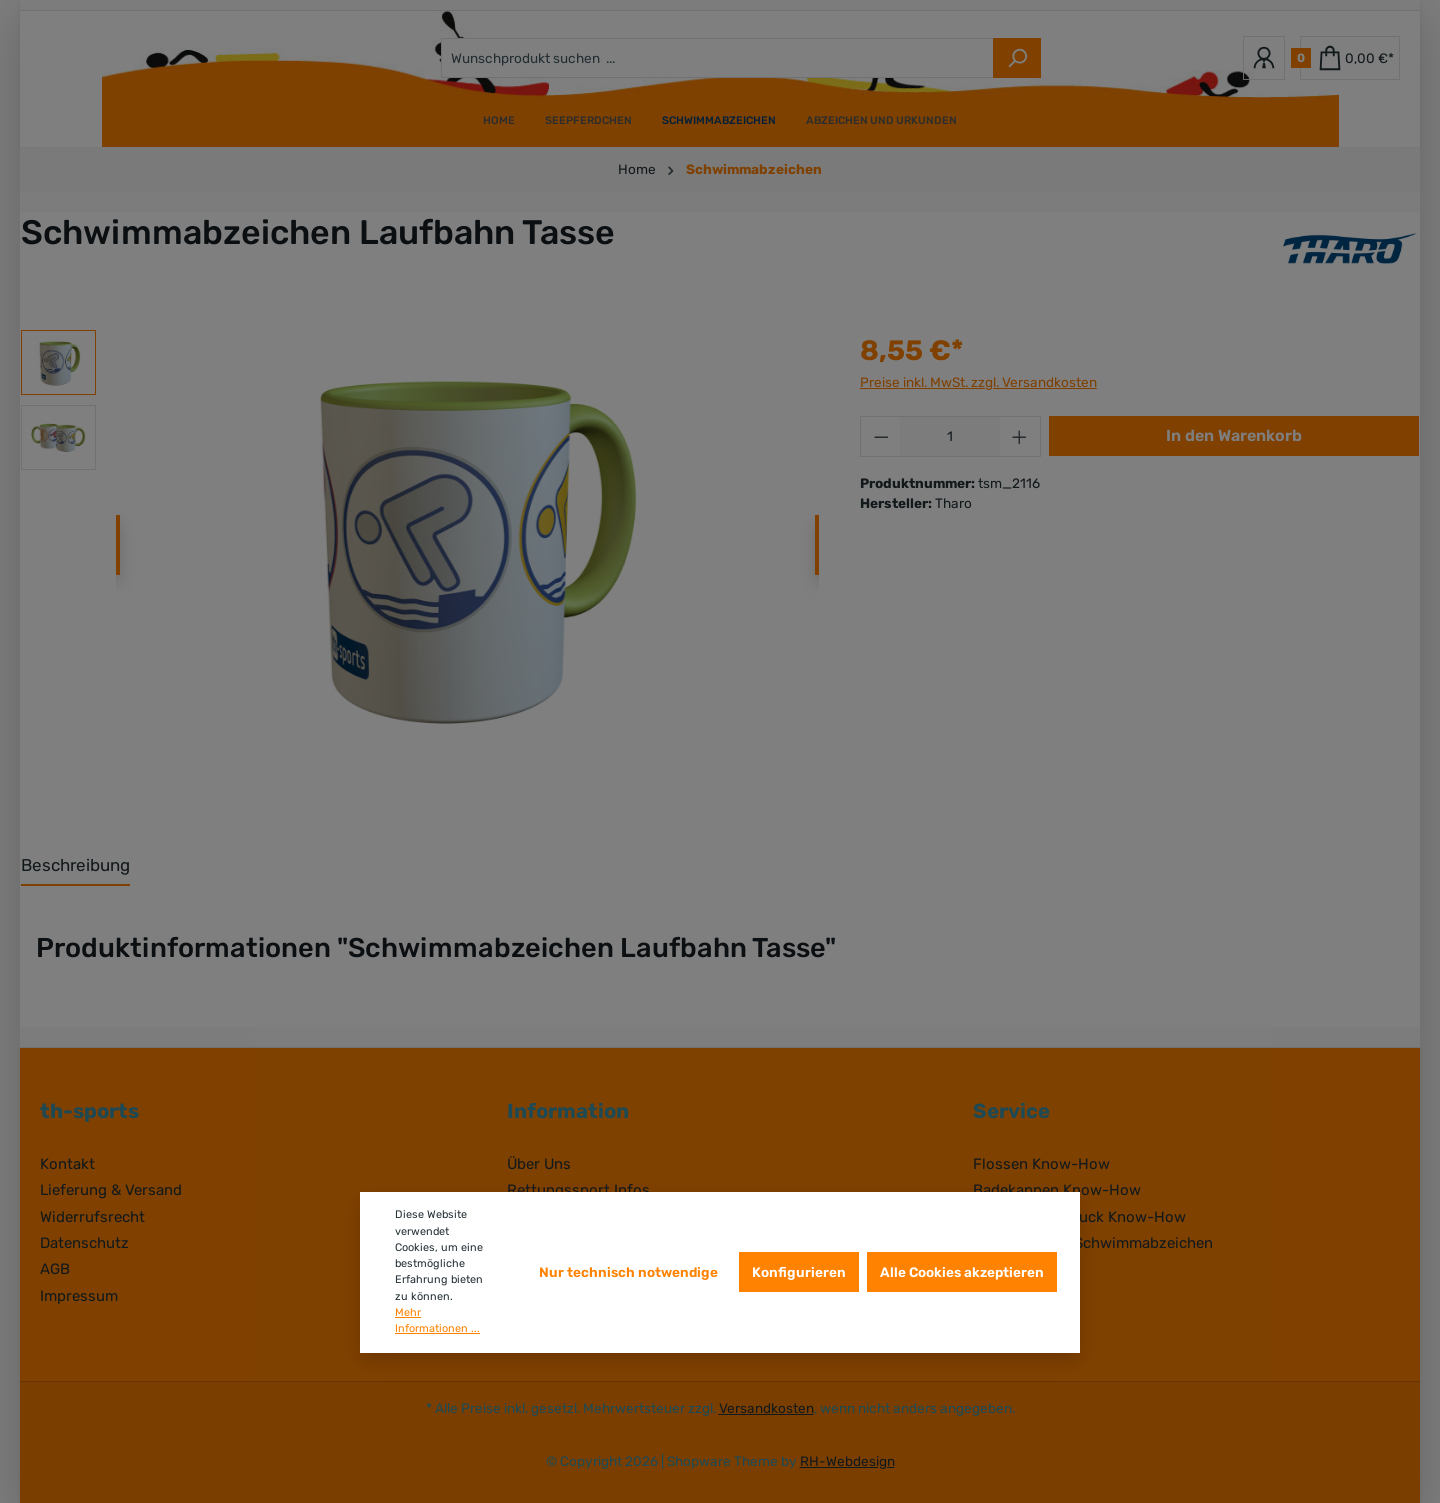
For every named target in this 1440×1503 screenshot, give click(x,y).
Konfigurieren (799, 1272)
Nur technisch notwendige (628, 1272)
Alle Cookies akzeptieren (962, 1272)
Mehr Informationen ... (437, 1320)
